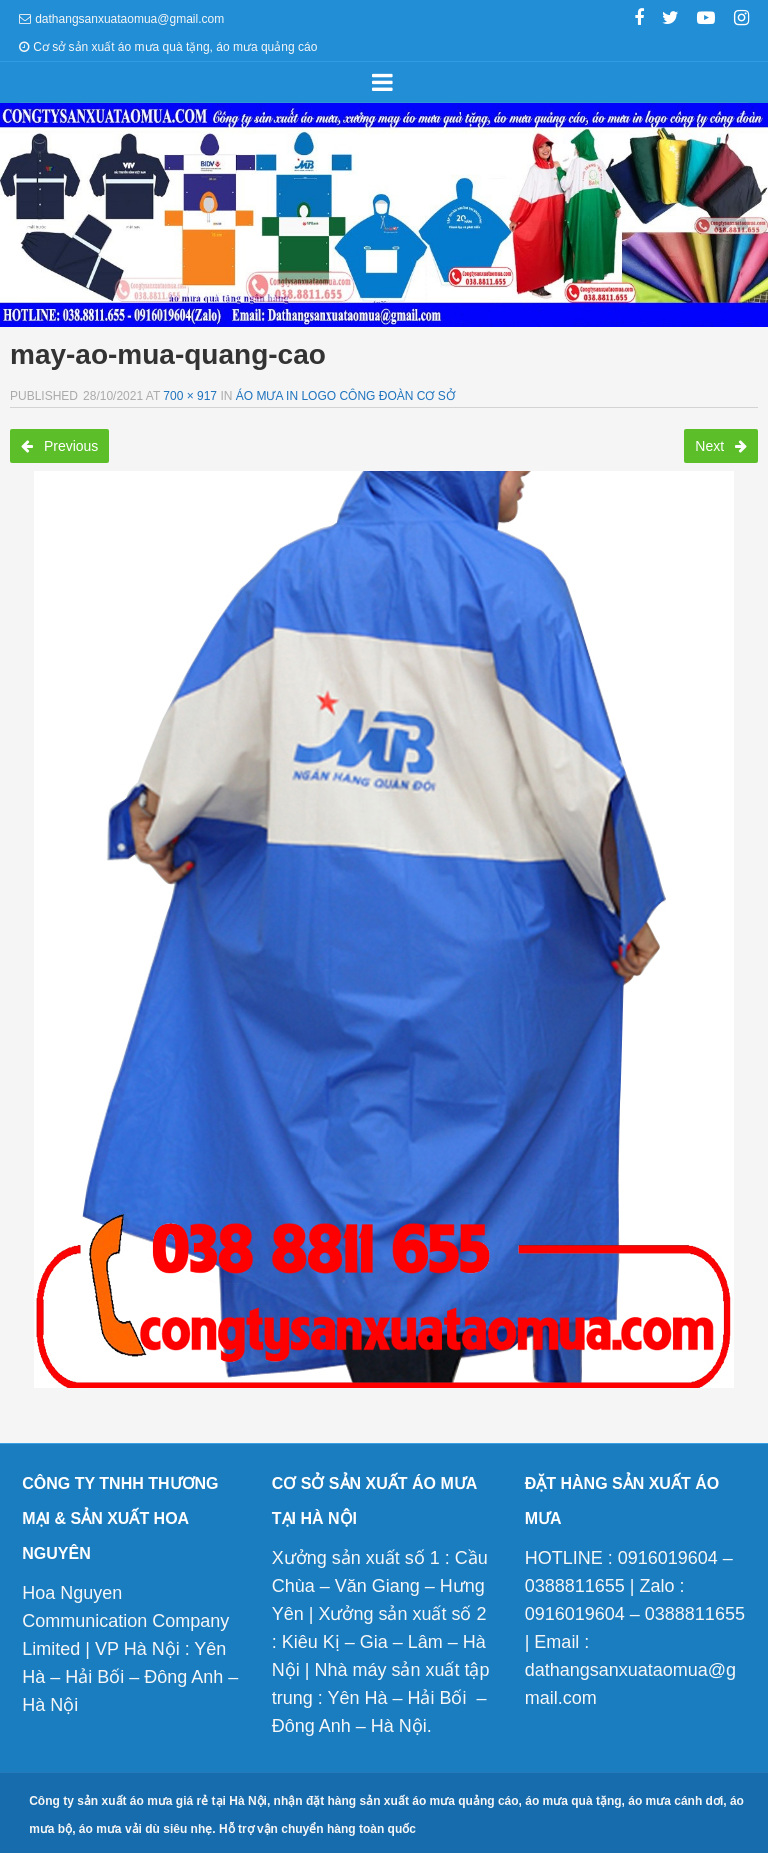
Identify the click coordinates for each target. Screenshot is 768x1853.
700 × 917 (190, 396)
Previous (59, 446)
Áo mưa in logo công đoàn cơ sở (345, 396)
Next (721, 446)
